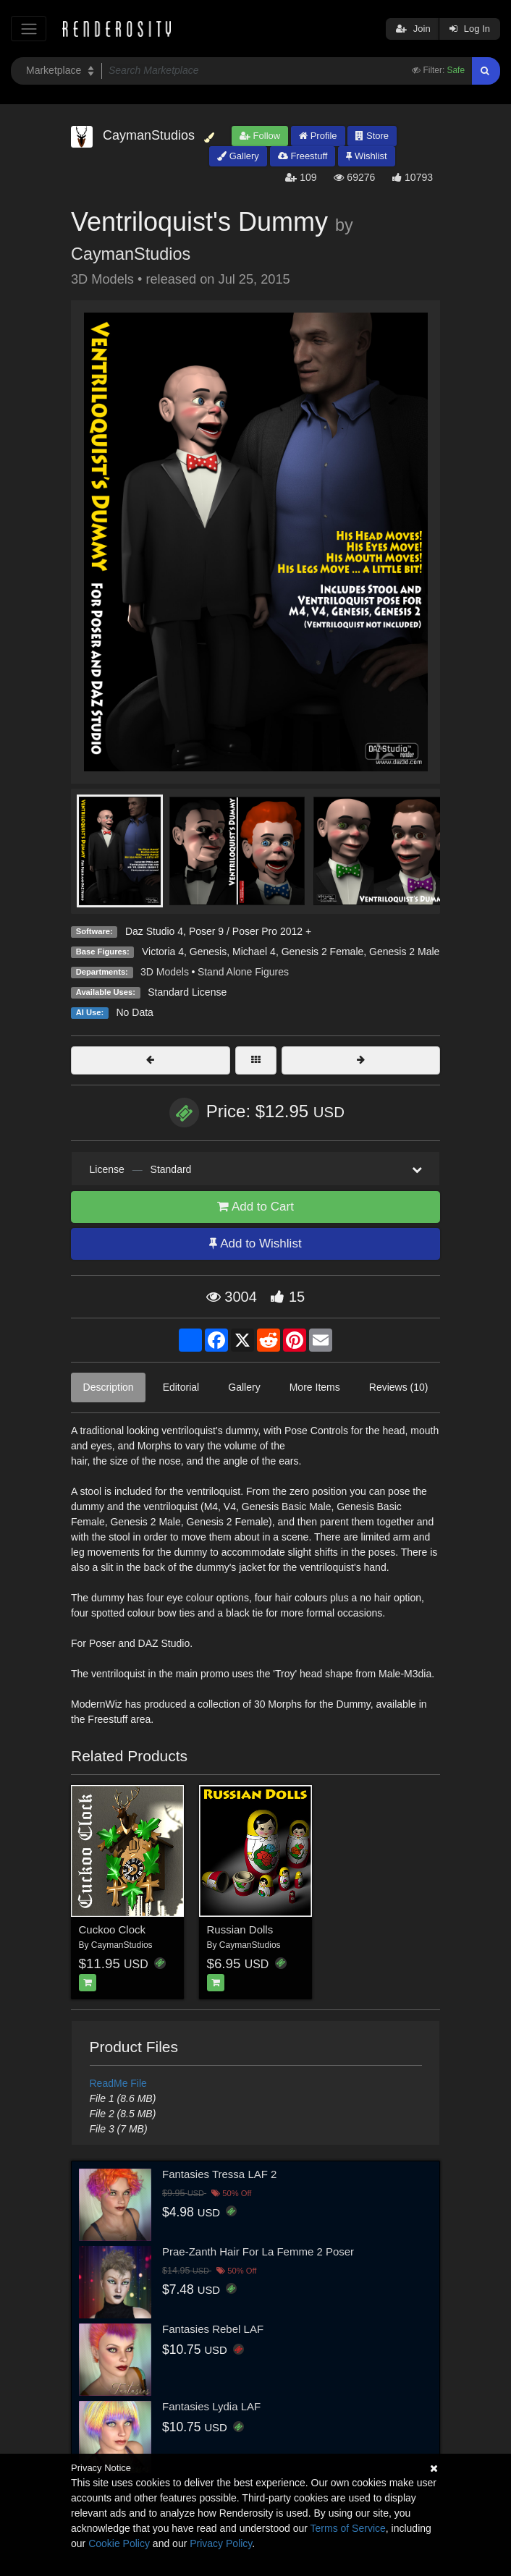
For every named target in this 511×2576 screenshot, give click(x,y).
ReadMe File (118, 2083)
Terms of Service (348, 2528)
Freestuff (303, 156)
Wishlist (366, 156)
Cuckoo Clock (112, 1929)
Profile (318, 135)
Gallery (238, 156)
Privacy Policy (221, 2543)
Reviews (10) (398, 1387)
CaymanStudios (130, 254)
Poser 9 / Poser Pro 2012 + (250, 931)
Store (372, 135)
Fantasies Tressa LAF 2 (219, 2174)
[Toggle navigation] (28, 28)
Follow (260, 135)
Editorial (181, 1387)
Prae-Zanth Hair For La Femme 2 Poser (258, 2251)
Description (108, 1387)
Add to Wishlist (255, 1243)
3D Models (164, 972)
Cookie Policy (119, 2543)
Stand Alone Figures (243, 972)
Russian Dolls (240, 1929)
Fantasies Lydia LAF (211, 2406)
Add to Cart (255, 1206)
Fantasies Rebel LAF (212, 2329)
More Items (315, 1387)
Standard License (187, 992)
